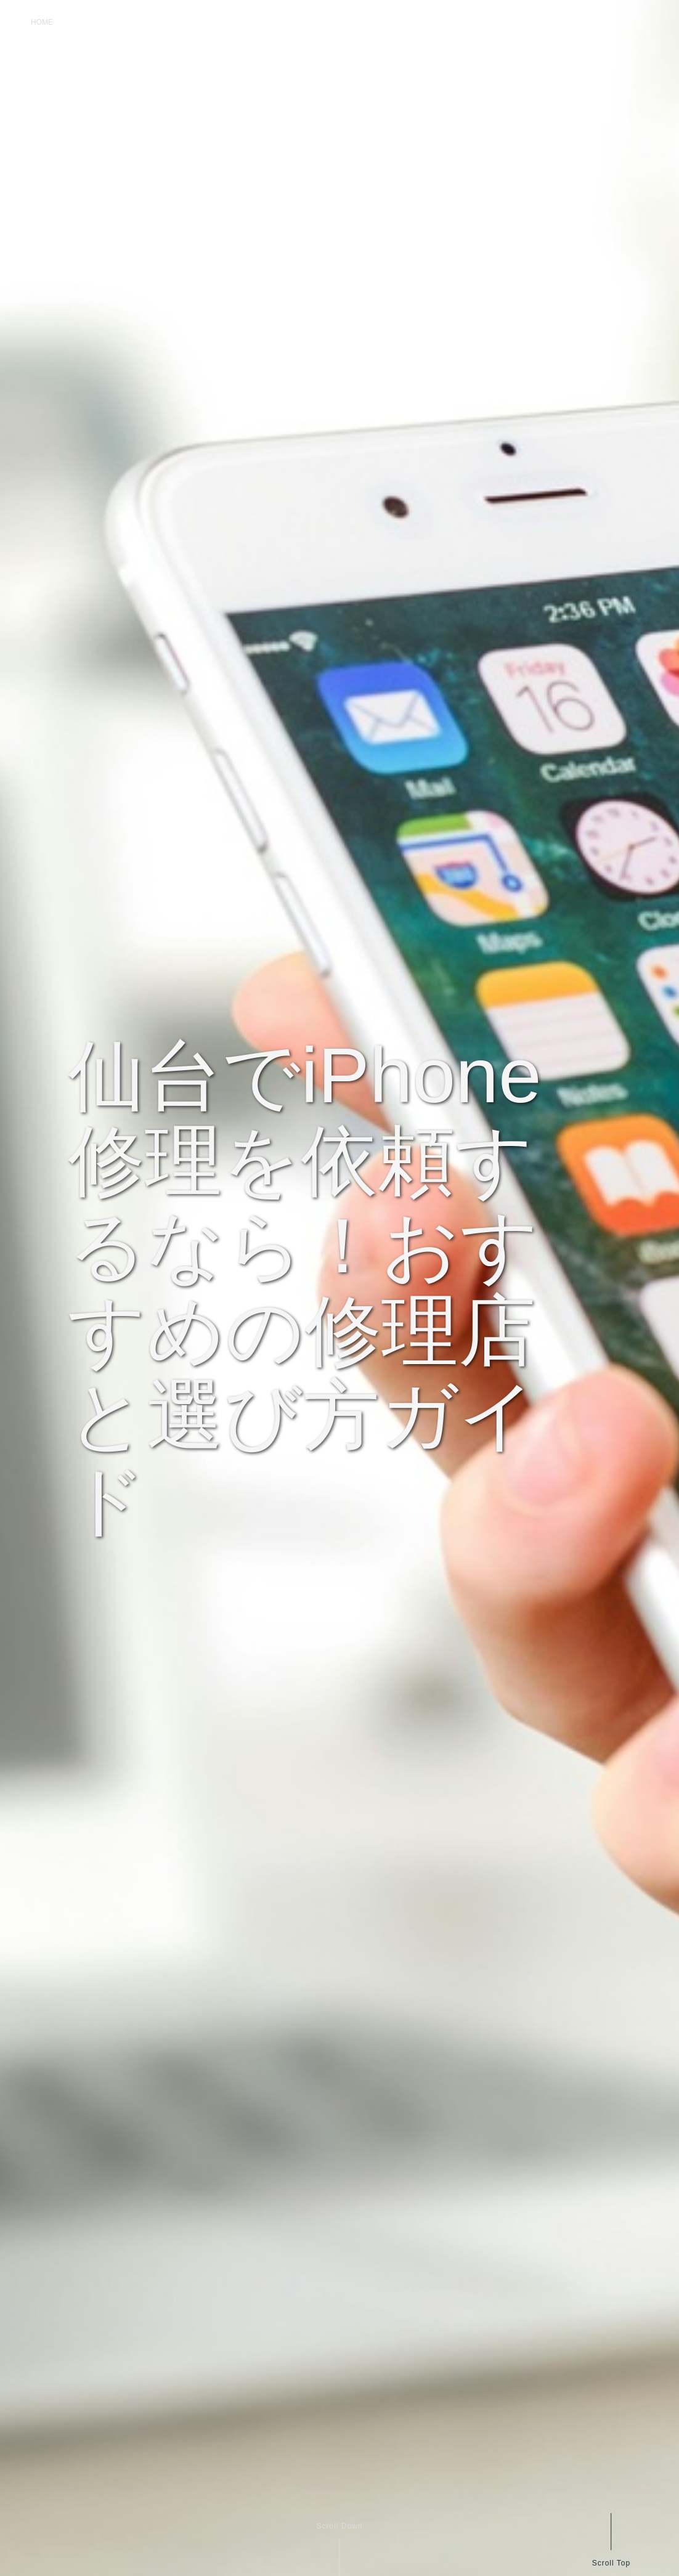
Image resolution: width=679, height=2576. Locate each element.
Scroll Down (339, 2526)
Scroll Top (611, 2563)
